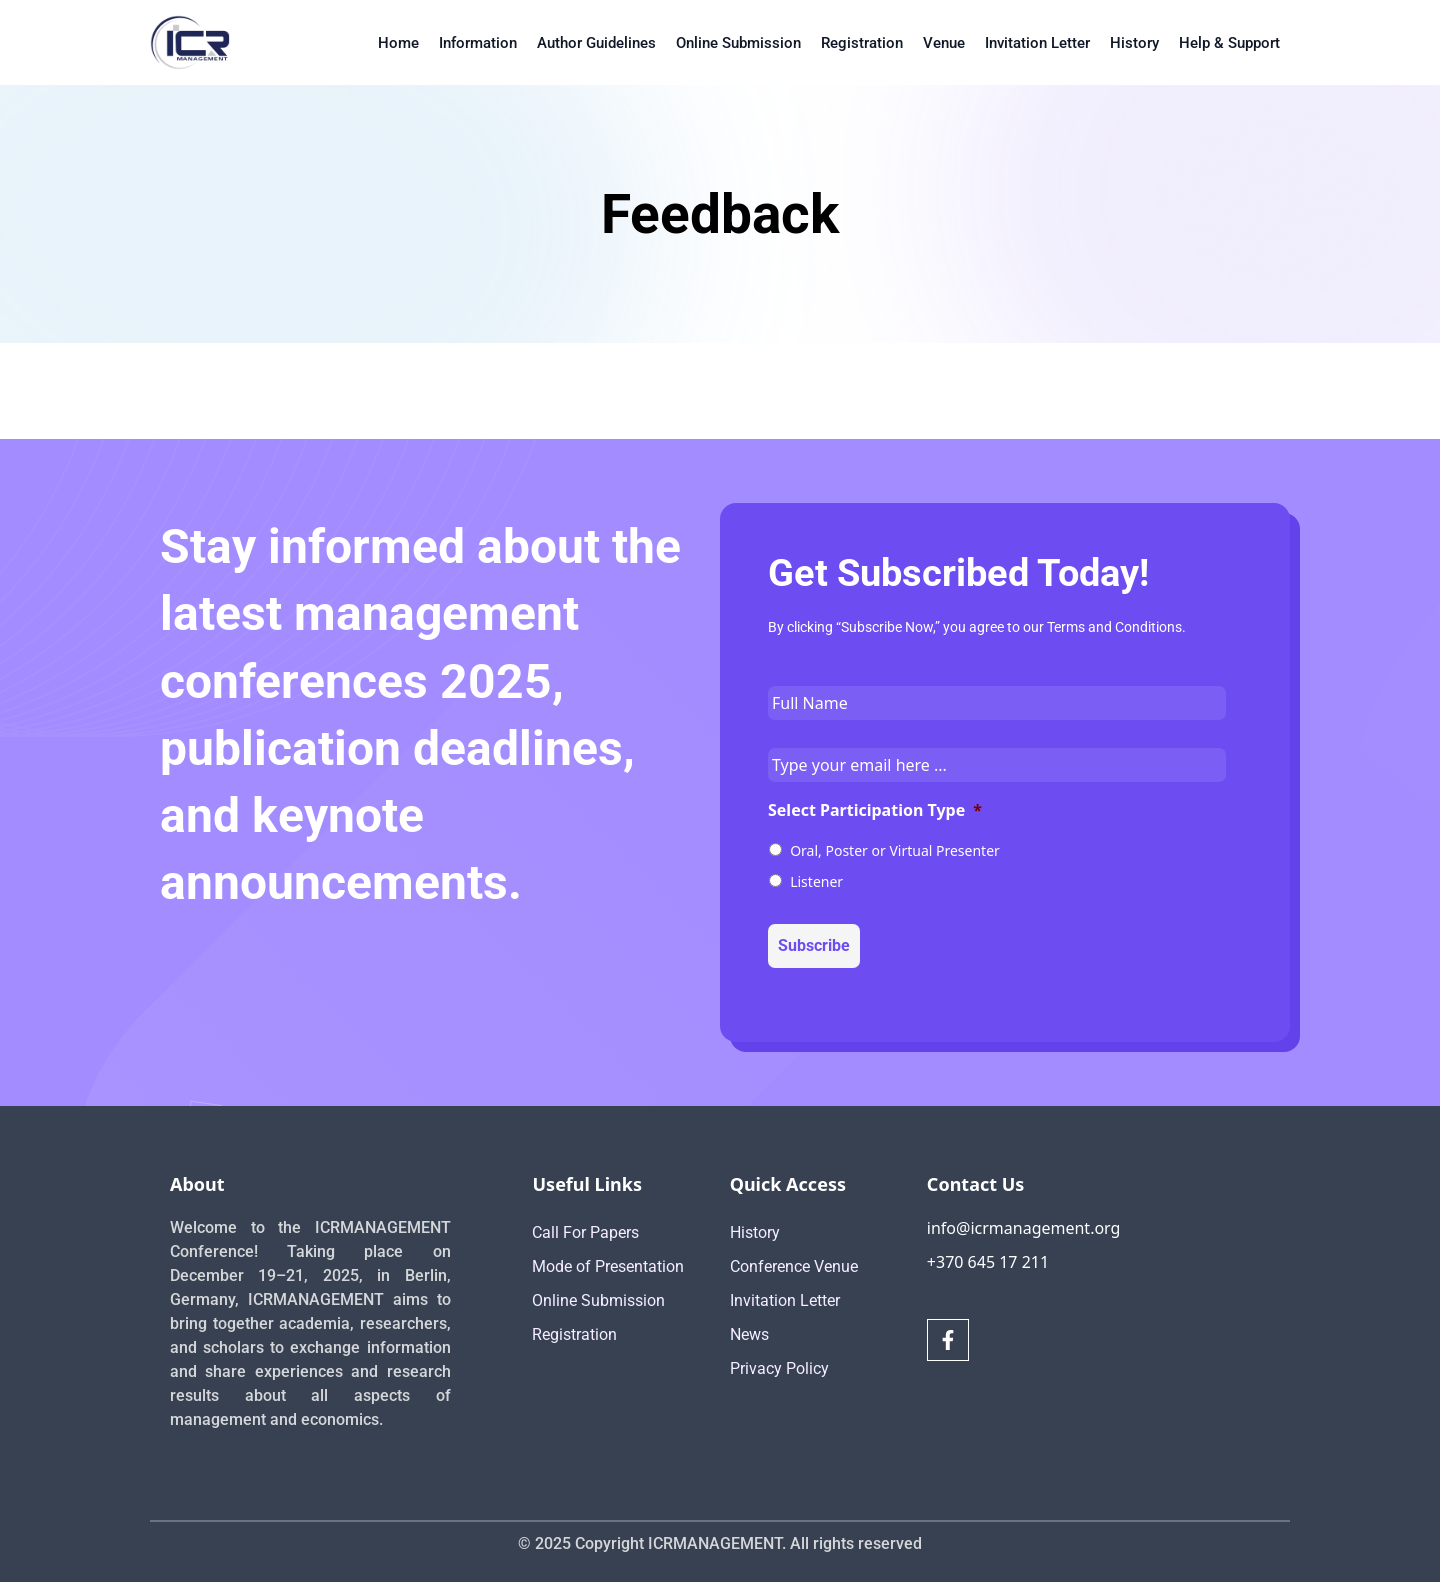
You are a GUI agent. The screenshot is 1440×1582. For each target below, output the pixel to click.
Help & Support (1229, 43)
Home (398, 43)
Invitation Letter (1037, 43)
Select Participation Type (875, 810)
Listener (816, 881)
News (749, 1334)
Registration (862, 43)
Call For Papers (585, 1232)
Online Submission (738, 43)
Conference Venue (794, 1266)
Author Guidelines (596, 43)
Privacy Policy (779, 1368)
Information (478, 43)
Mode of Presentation (608, 1266)
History (1134, 43)
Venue (944, 43)
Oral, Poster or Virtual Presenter (895, 850)
